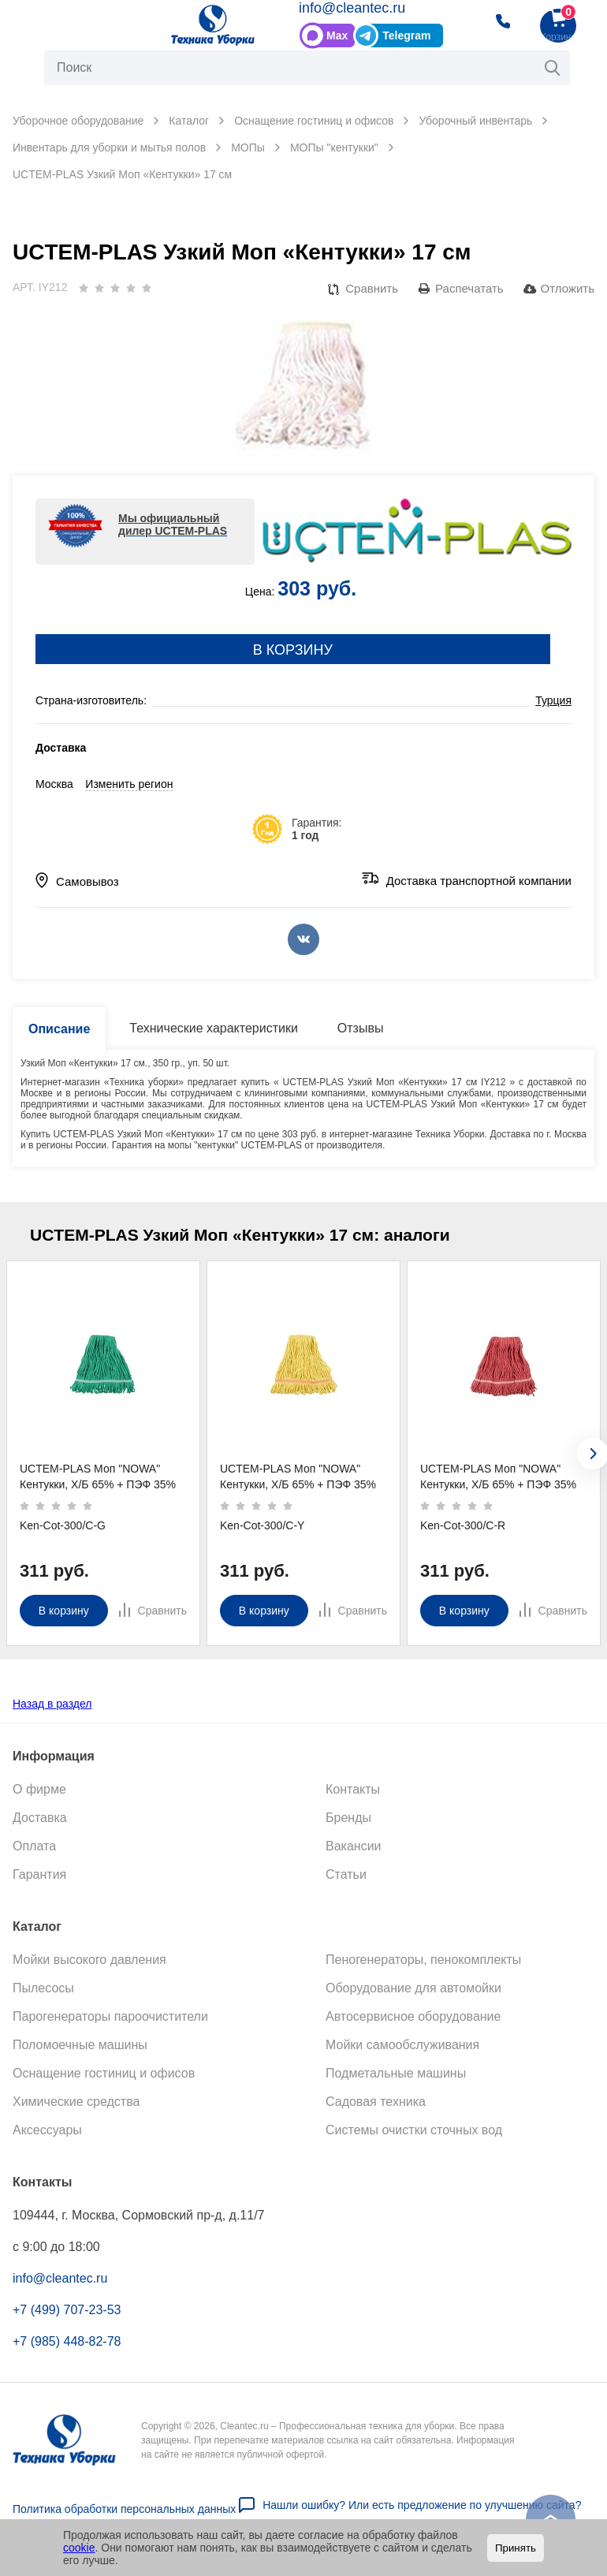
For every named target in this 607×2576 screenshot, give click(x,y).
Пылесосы (43, 1987)
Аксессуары (47, 2129)
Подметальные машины (396, 2072)
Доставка (40, 1817)
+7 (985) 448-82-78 (67, 2340)
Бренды (348, 1817)
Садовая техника (376, 2100)
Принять (515, 2548)
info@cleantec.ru (352, 8)
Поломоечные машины (80, 2044)
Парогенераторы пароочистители (110, 2015)
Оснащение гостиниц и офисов (104, 2072)
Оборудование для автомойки (413, 1987)
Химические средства (76, 2100)
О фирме (39, 1788)
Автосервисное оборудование (413, 2015)
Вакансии (354, 1845)
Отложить (567, 288)
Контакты (353, 1788)
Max (337, 35)
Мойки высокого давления (89, 1959)
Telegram (406, 35)
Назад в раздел (52, 1703)
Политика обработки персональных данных (124, 2508)
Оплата (34, 1845)
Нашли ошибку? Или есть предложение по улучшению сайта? (422, 2504)
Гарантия (39, 1873)
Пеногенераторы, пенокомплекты (423, 1959)
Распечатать (469, 288)
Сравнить (371, 288)
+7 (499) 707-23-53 (67, 2309)
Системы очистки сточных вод (414, 2129)
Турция (553, 700)
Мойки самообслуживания (402, 2044)
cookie (79, 2547)
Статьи (346, 1873)
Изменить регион (129, 784)
